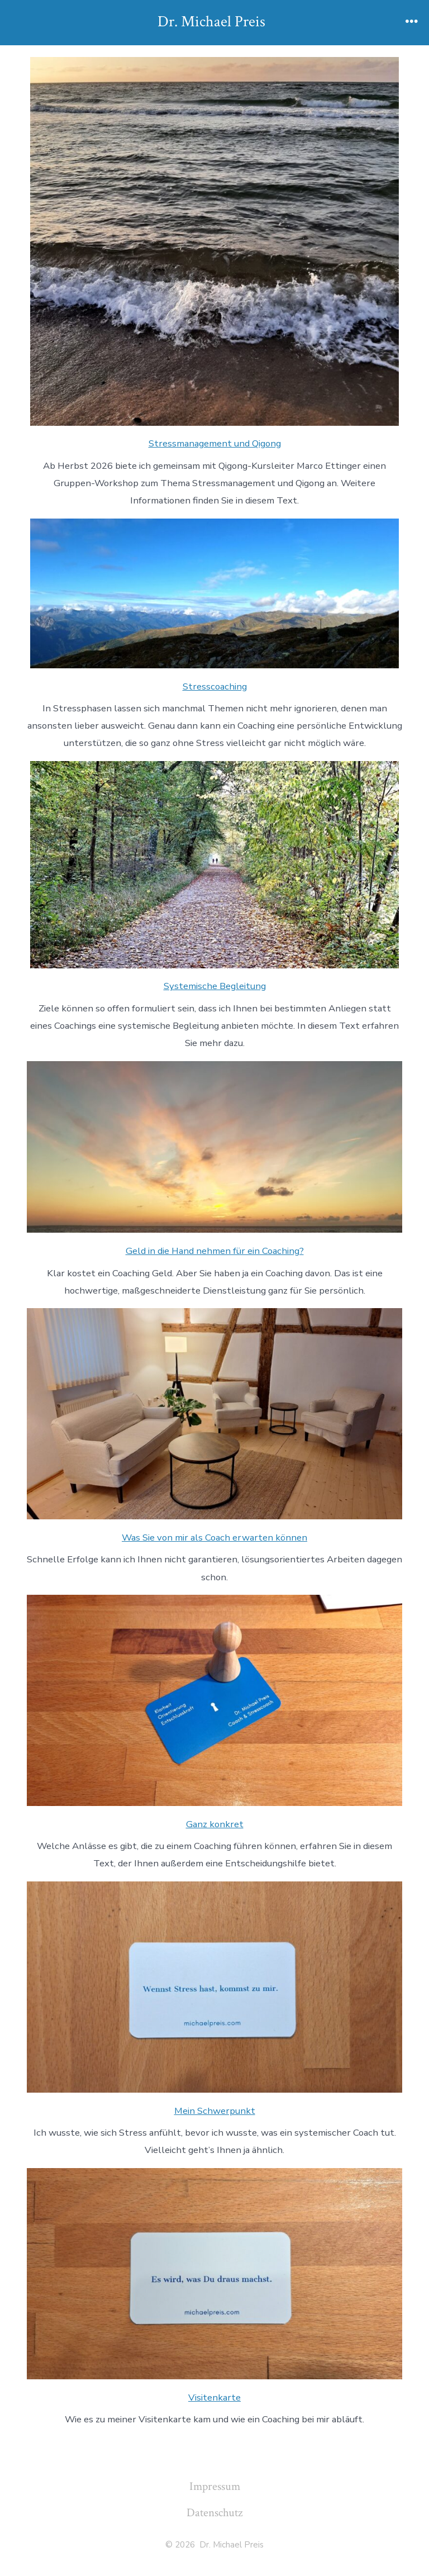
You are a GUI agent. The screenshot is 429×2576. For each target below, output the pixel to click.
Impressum (214, 2486)
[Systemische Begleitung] (214, 864)
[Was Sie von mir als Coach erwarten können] (214, 1413)
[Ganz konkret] (214, 1700)
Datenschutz (214, 2512)
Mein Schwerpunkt (214, 2110)
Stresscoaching (215, 686)
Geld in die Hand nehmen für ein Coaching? (215, 1250)
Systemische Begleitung (215, 986)
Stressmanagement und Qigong (215, 443)
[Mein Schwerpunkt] (214, 1987)
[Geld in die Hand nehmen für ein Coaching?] (214, 1147)
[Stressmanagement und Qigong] (214, 241)
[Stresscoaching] (214, 593)
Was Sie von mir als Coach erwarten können (214, 1537)
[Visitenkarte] (214, 2273)
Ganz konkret (215, 1824)
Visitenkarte (214, 2397)
